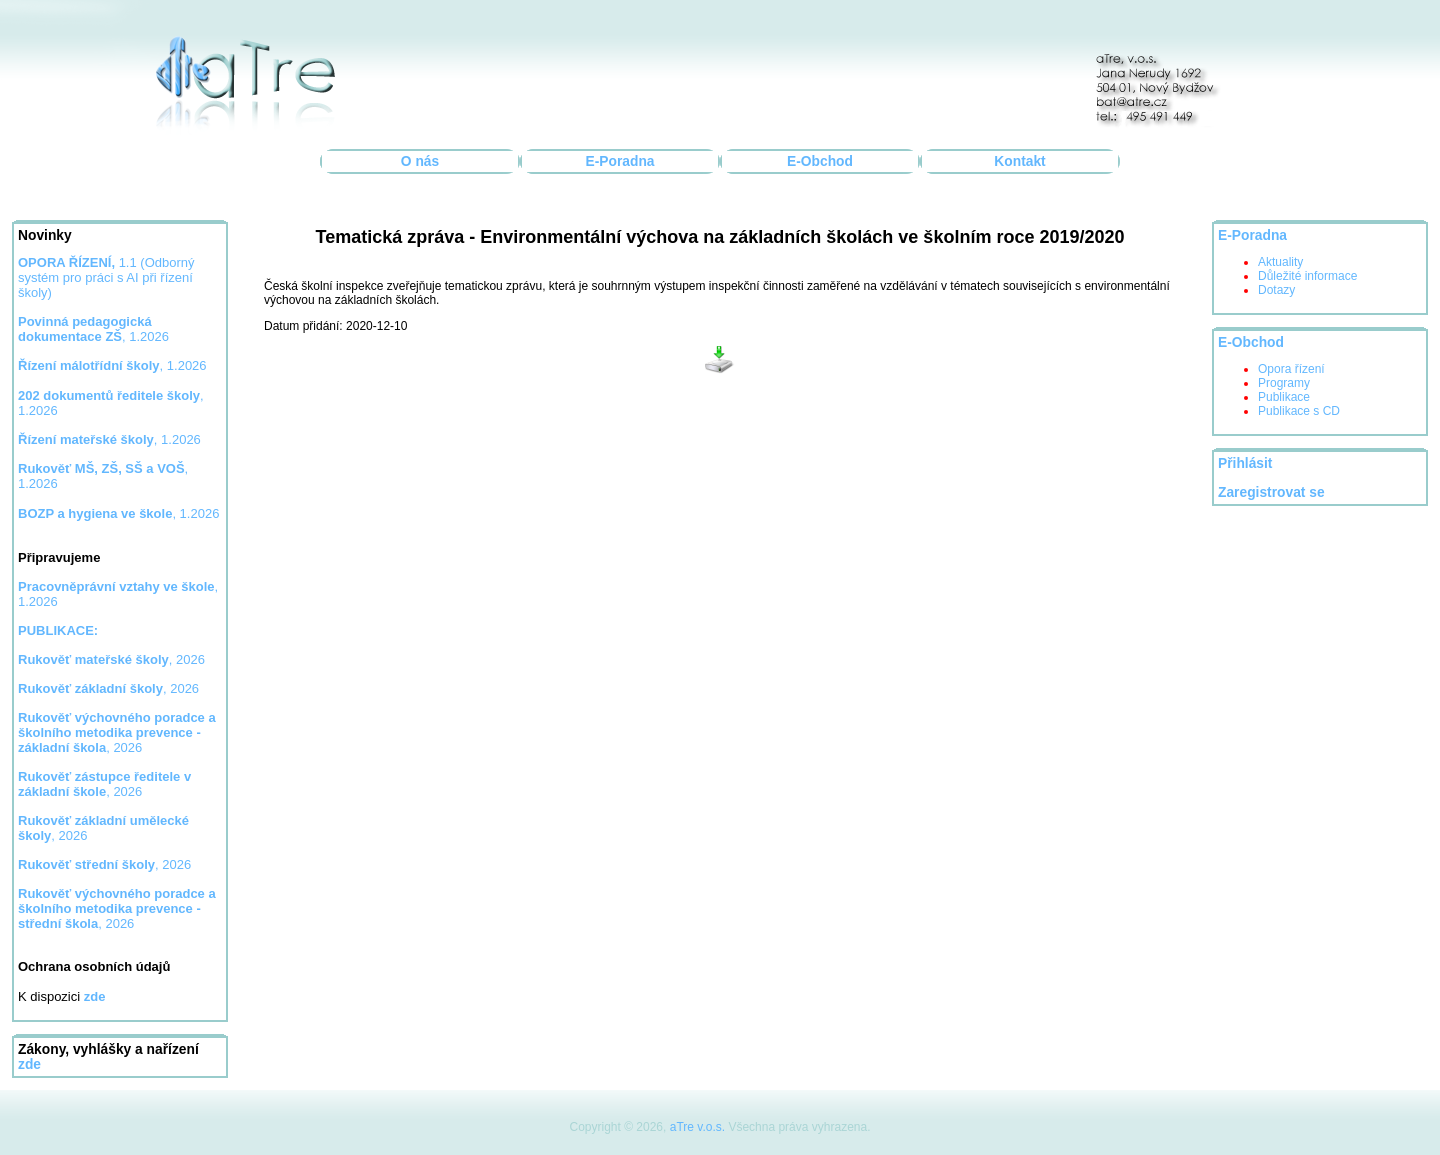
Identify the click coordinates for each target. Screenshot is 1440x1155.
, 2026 (111, 659)
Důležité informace (1307, 276)
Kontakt (1019, 161)
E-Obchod (820, 161)
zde (29, 1064)
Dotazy (1276, 290)
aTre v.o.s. (697, 1127)
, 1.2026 (112, 365)
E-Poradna (620, 161)
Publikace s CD (1299, 411)
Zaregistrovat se (1271, 492)
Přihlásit (1245, 463)
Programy (1284, 383)
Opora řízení (1291, 369)
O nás (420, 161)
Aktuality (1280, 262)
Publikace (1284, 397)
